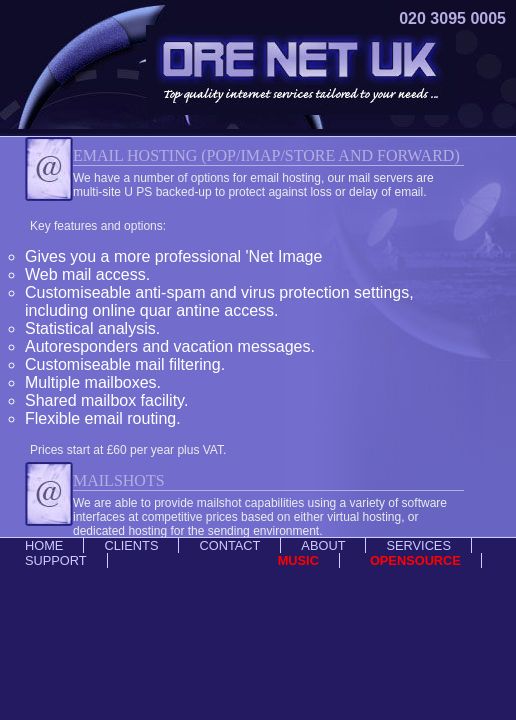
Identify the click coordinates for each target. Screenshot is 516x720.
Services (418, 545)
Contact (229, 545)
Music (298, 560)
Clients (131, 545)
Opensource (415, 560)
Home (44, 545)
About (323, 545)
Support (56, 560)
